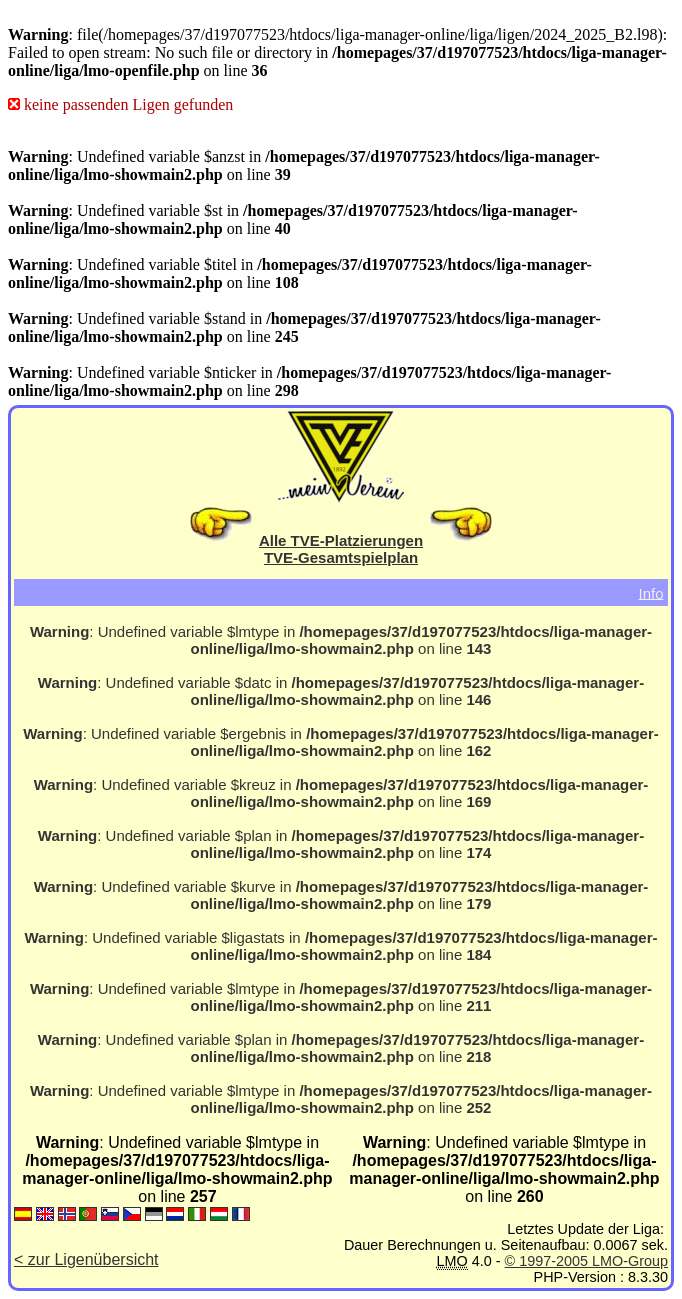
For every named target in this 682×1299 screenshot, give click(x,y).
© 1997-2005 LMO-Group (586, 1261)
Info (650, 592)
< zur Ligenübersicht (86, 1259)
